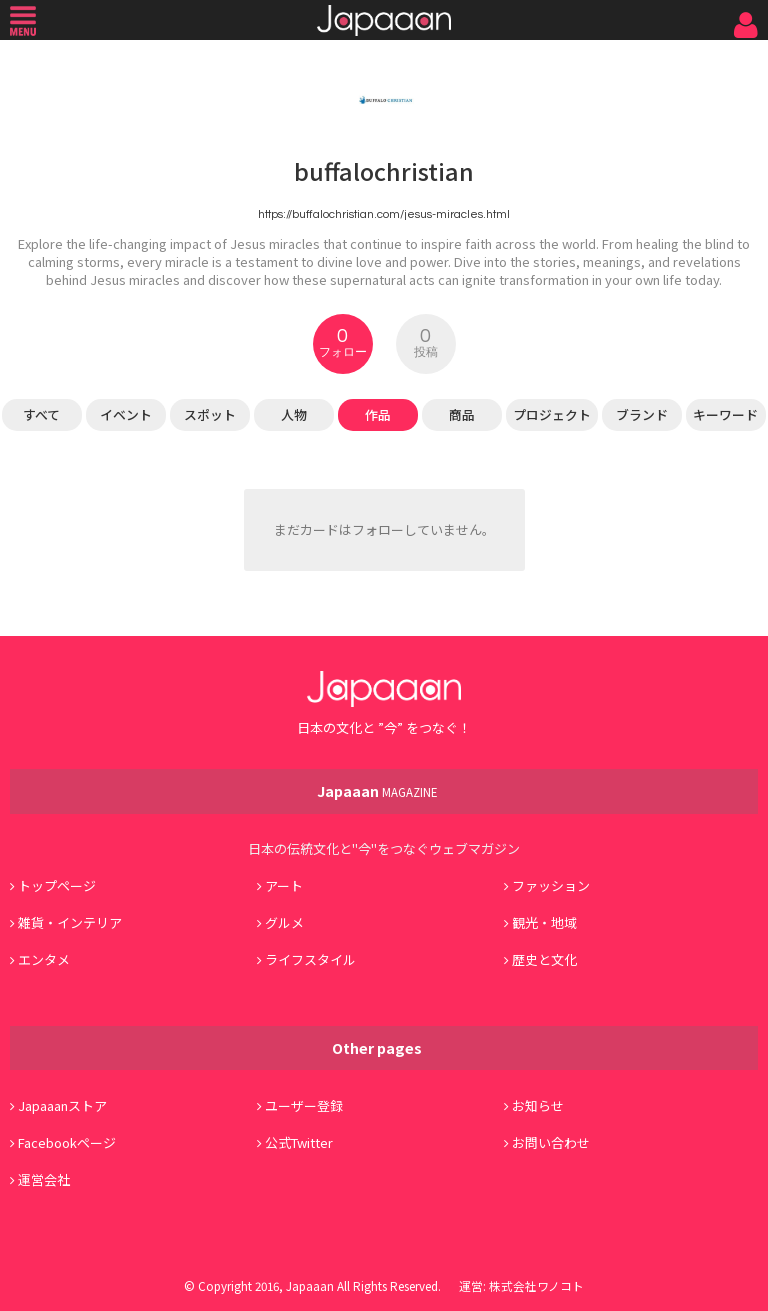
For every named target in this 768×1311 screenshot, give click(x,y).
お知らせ (538, 1105)
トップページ (57, 885)
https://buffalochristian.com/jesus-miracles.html (384, 214)
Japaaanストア (62, 1105)
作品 (378, 414)
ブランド (642, 414)
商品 (462, 414)
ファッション (551, 885)
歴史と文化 (544, 959)
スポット (210, 414)
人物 (294, 414)
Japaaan (384, 20)
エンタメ (44, 959)
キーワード (725, 414)
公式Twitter (299, 1142)
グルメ (284, 922)
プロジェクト (552, 414)
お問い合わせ (551, 1142)
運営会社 (44, 1179)
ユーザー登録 (304, 1105)
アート (284, 885)
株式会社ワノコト (536, 1285)
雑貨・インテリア (70, 922)
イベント (126, 414)
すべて (41, 414)
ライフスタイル (310, 959)
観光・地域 (544, 922)
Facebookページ (67, 1142)
